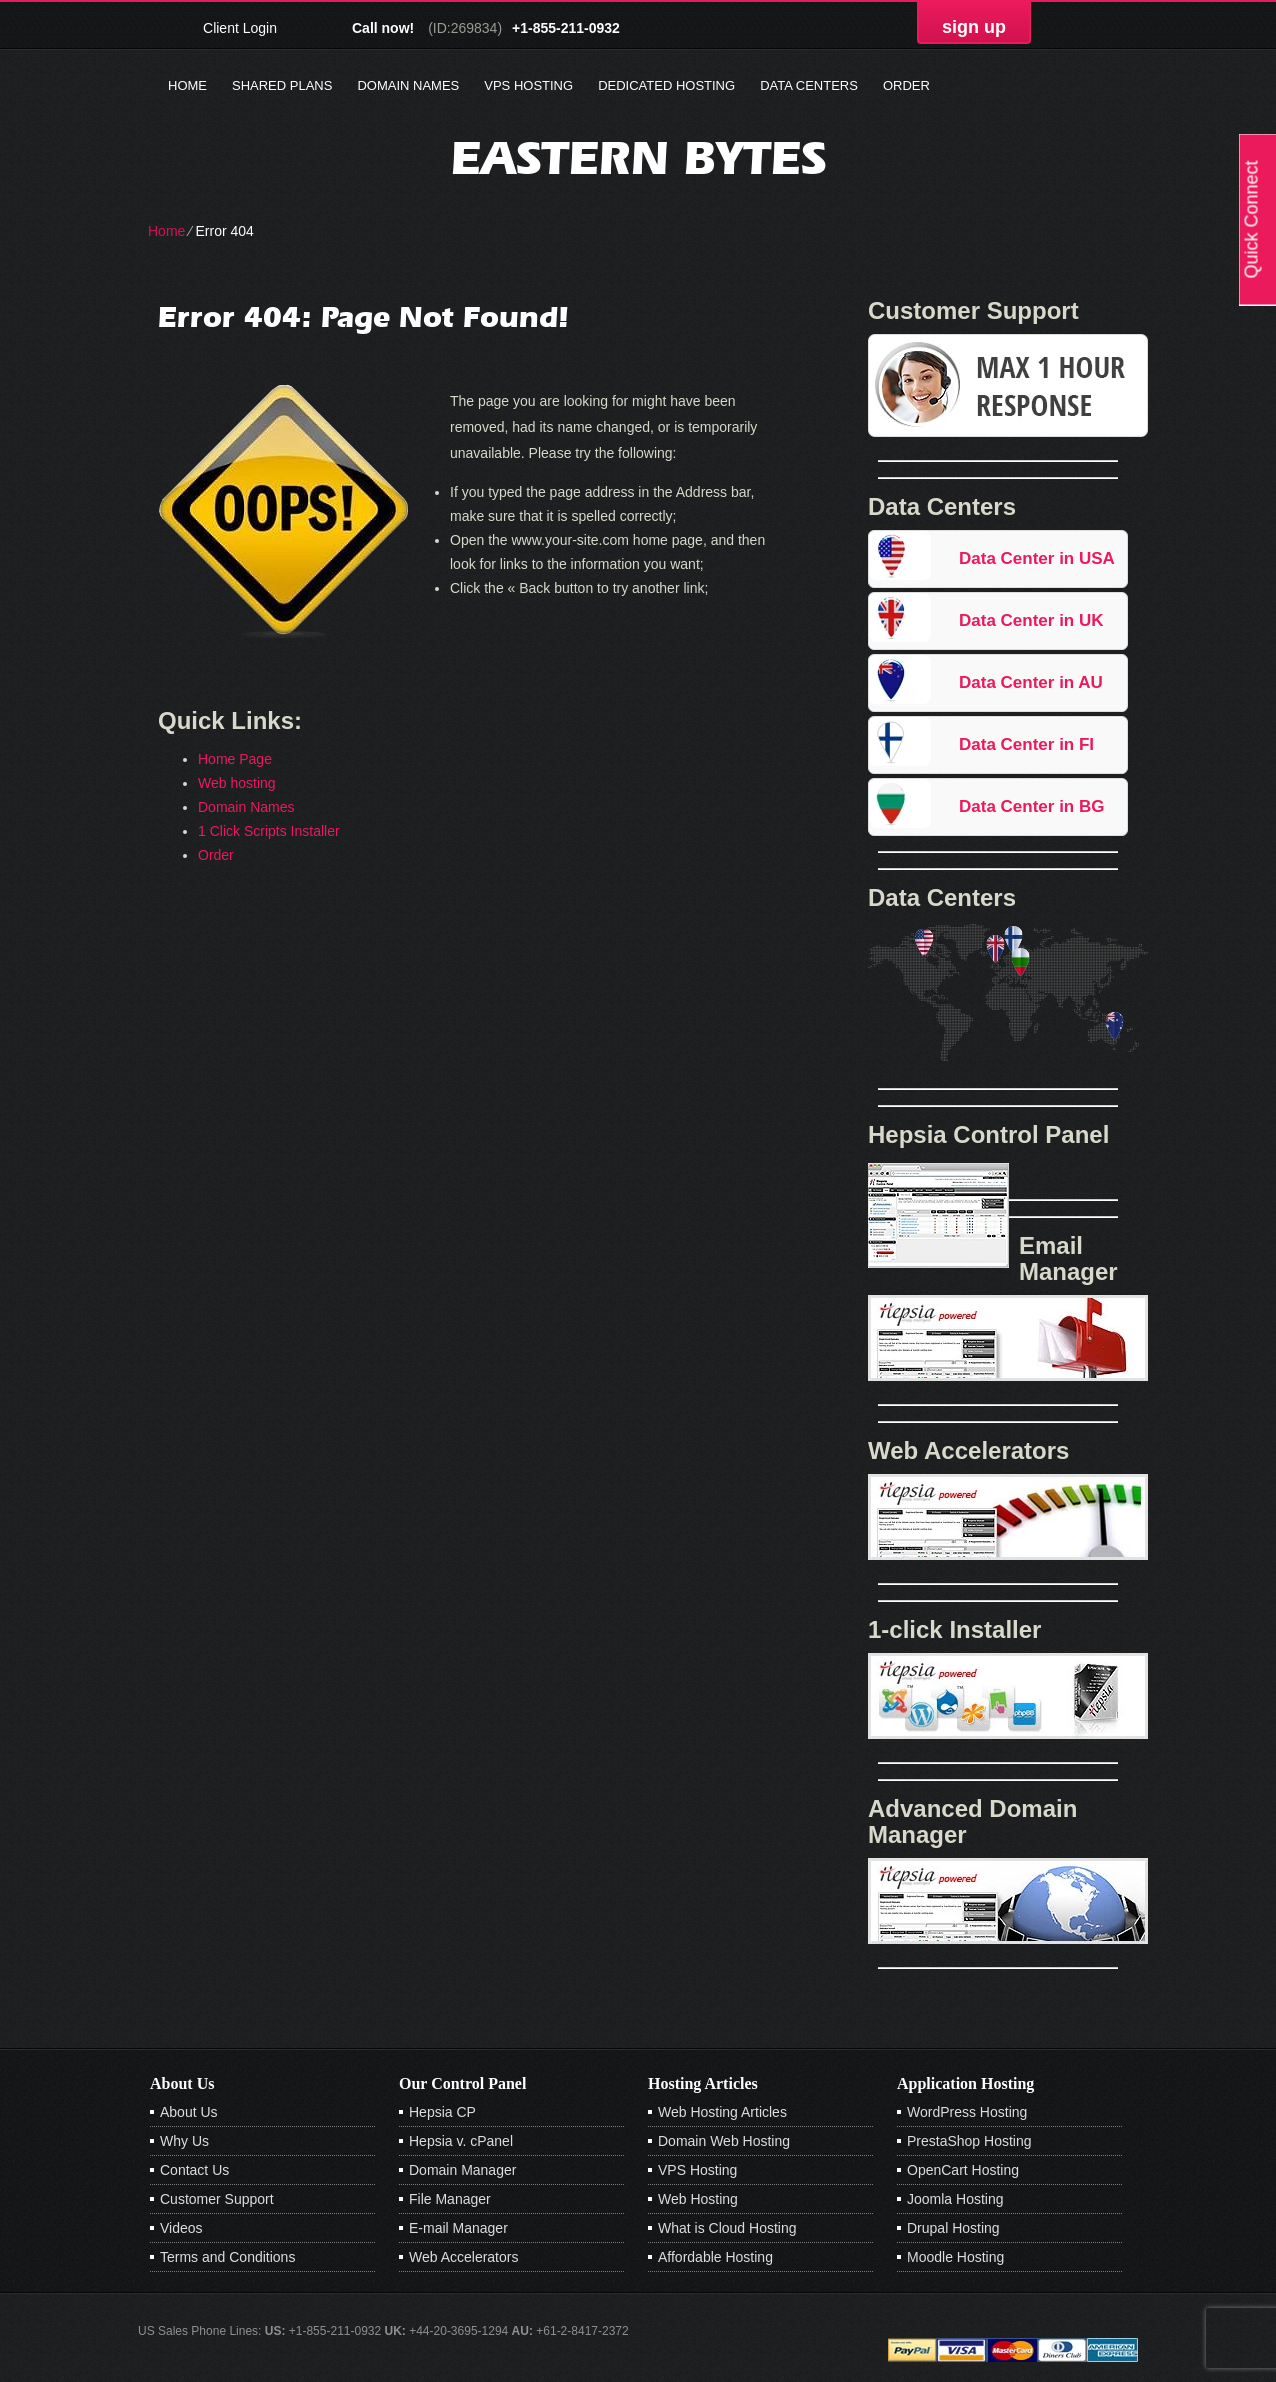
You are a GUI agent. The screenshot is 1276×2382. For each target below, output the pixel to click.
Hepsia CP (442, 2112)
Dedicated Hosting (666, 85)
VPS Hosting (528, 85)
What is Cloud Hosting (727, 2228)
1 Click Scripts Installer (269, 831)
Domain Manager (462, 2170)
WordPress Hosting (967, 2112)
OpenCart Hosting (963, 2170)
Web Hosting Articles (722, 2112)
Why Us (184, 2141)
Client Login (240, 27)
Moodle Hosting (955, 2257)
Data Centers (809, 85)
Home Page (235, 759)
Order (906, 85)
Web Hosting (698, 2199)
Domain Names (408, 85)
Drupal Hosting (953, 2228)
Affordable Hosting (715, 2257)
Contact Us (194, 2170)
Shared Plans (282, 85)
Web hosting (237, 783)
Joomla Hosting (955, 2199)
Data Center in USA (1037, 558)
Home (187, 85)
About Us (189, 2112)
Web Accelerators (463, 2257)
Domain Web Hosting (724, 2141)
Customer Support (217, 2199)
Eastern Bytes (638, 157)
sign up (974, 27)
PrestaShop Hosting (969, 2141)
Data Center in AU (1031, 682)
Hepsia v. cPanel (461, 2141)
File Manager (450, 2199)
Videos (181, 2228)
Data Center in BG (1031, 806)
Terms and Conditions (227, 2257)
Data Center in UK (1031, 620)
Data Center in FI (1026, 744)
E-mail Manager (458, 2228)
